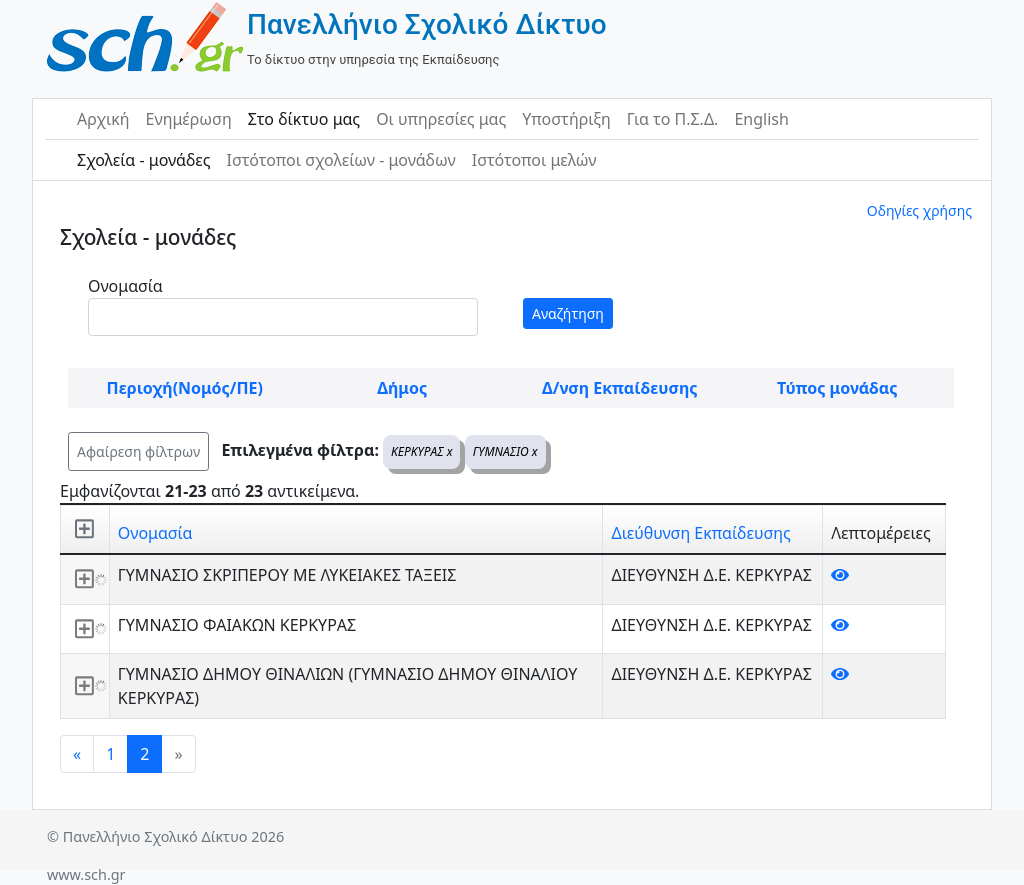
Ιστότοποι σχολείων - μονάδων (340, 160)
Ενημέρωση (189, 119)
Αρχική (103, 119)
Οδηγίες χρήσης (919, 210)
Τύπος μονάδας (837, 388)
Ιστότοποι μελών (534, 160)
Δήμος (402, 388)
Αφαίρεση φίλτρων (138, 451)
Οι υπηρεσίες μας (441, 119)
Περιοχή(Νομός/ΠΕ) (185, 388)
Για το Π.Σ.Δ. (673, 119)
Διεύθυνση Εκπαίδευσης (700, 533)
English (761, 119)
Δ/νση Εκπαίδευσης (619, 388)
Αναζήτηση (568, 313)
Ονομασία (125, 286)
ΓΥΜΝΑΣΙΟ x (505, 451)
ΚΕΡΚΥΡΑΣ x (421, 451)
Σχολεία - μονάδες (143, 160)
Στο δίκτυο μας (304, 119)
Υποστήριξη (566, 119)
